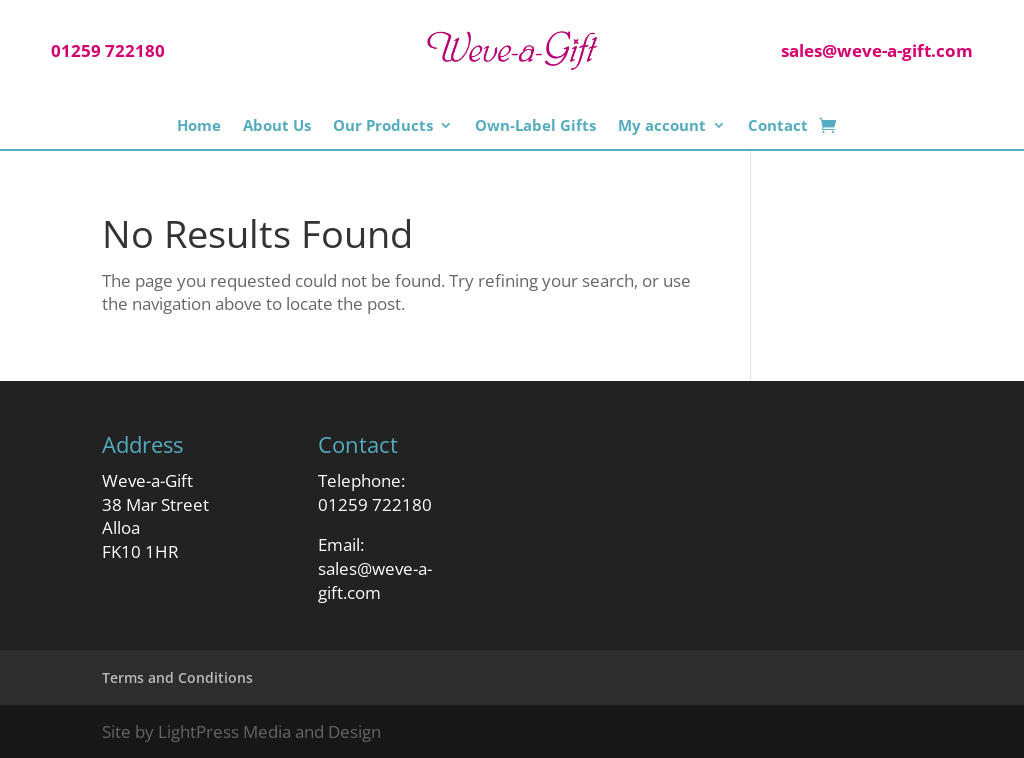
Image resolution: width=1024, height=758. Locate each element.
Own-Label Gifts (535, 125)
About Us (277, 125)
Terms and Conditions (177, 677)
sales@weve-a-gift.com (375, 580)
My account (662, 125)
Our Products (383, 125)
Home (199, 125)
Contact (778, 125)
